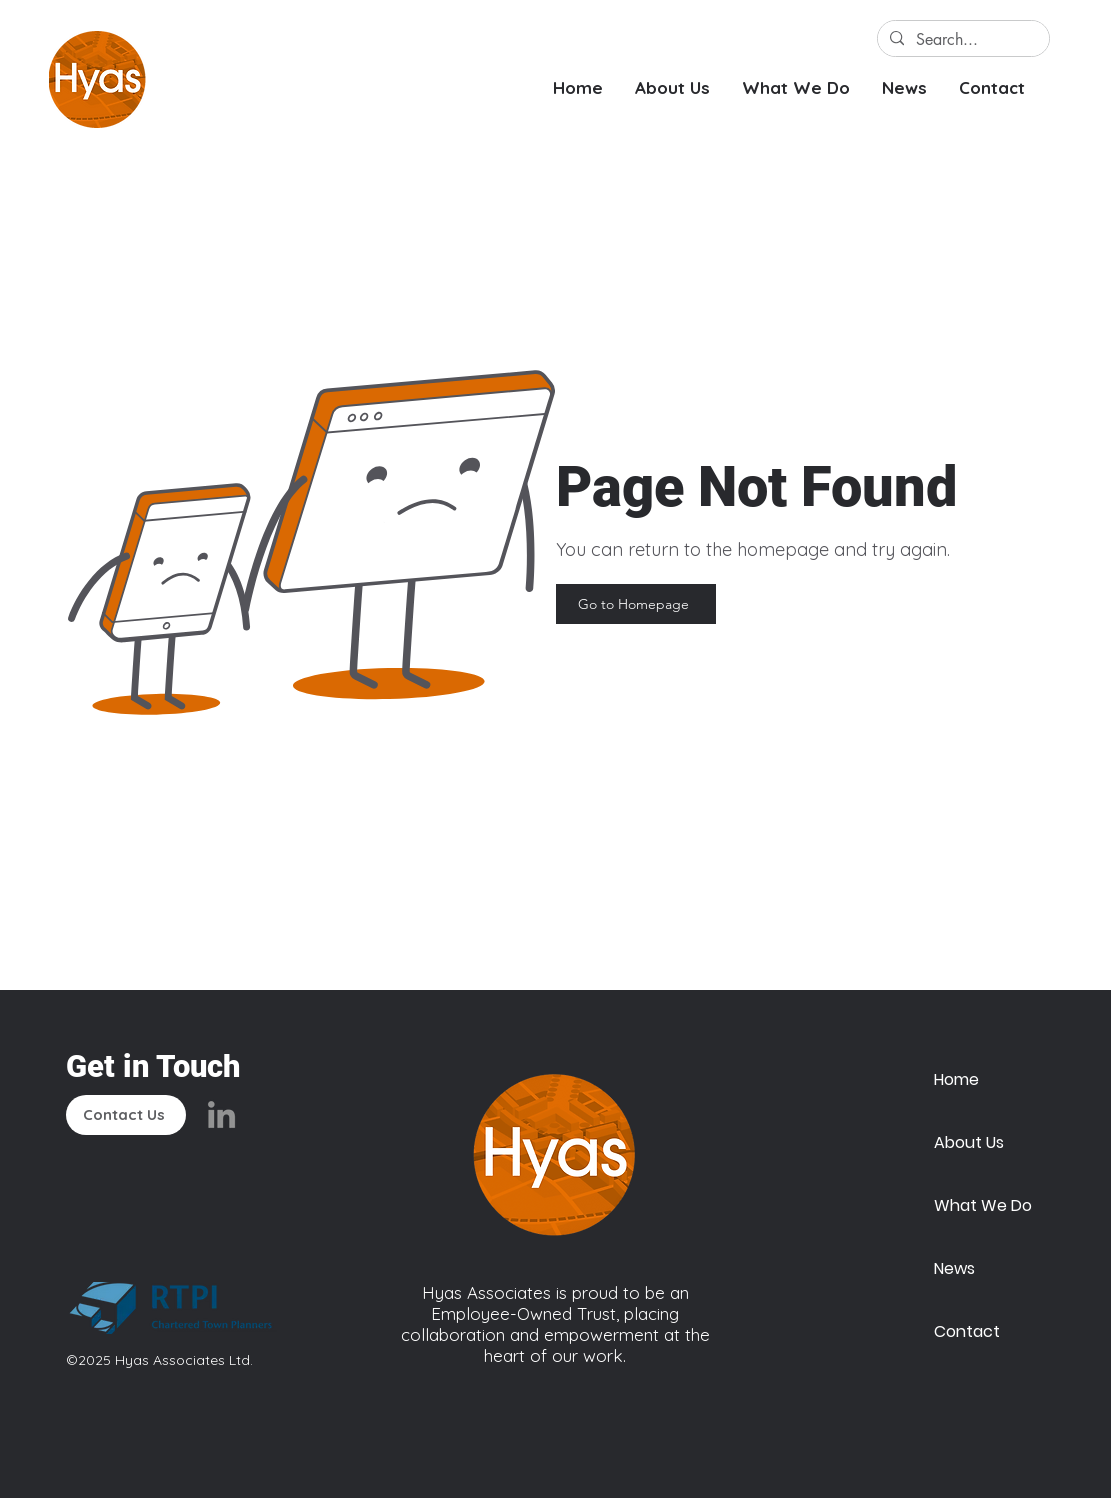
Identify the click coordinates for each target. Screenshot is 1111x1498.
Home (956, 1079)
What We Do (981, 1205)
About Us (969, 1142)
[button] (672, 87)
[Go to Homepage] (636, 604)
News (954, 1268)
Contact (967, 1331)
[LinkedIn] (221, 1114)
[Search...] (961, 40)
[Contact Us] (126, 1115)
